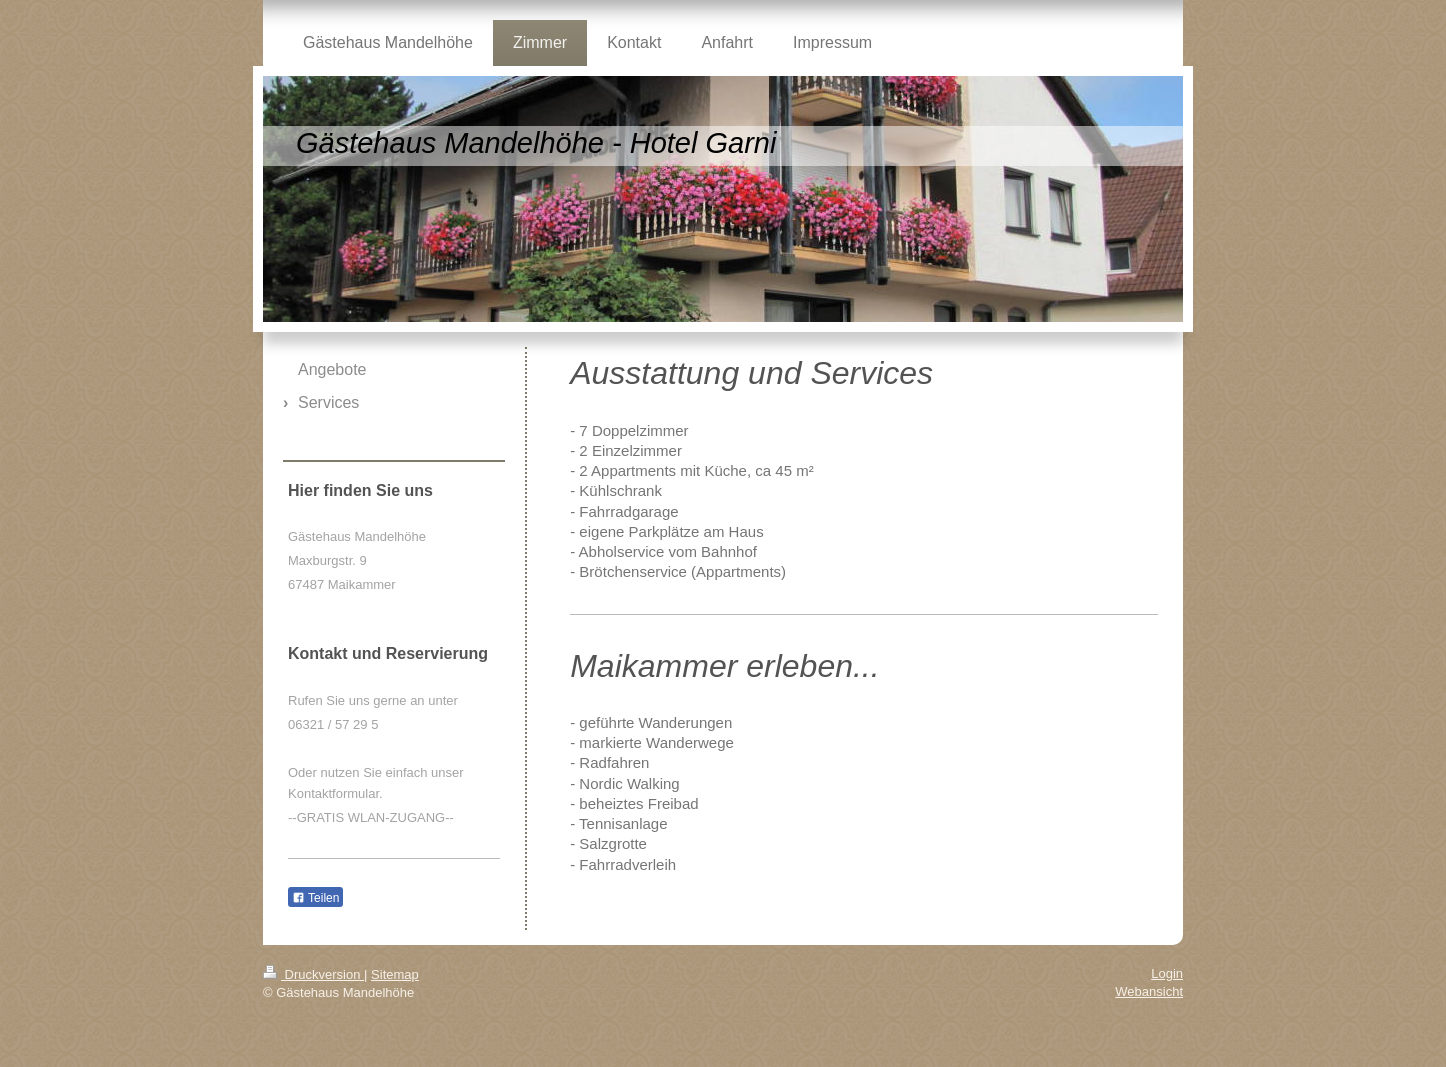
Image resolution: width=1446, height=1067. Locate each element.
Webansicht (1149, 991)
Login (1167, 973)
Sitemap (395, 974)
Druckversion (313, 974)
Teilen (315, 898)
